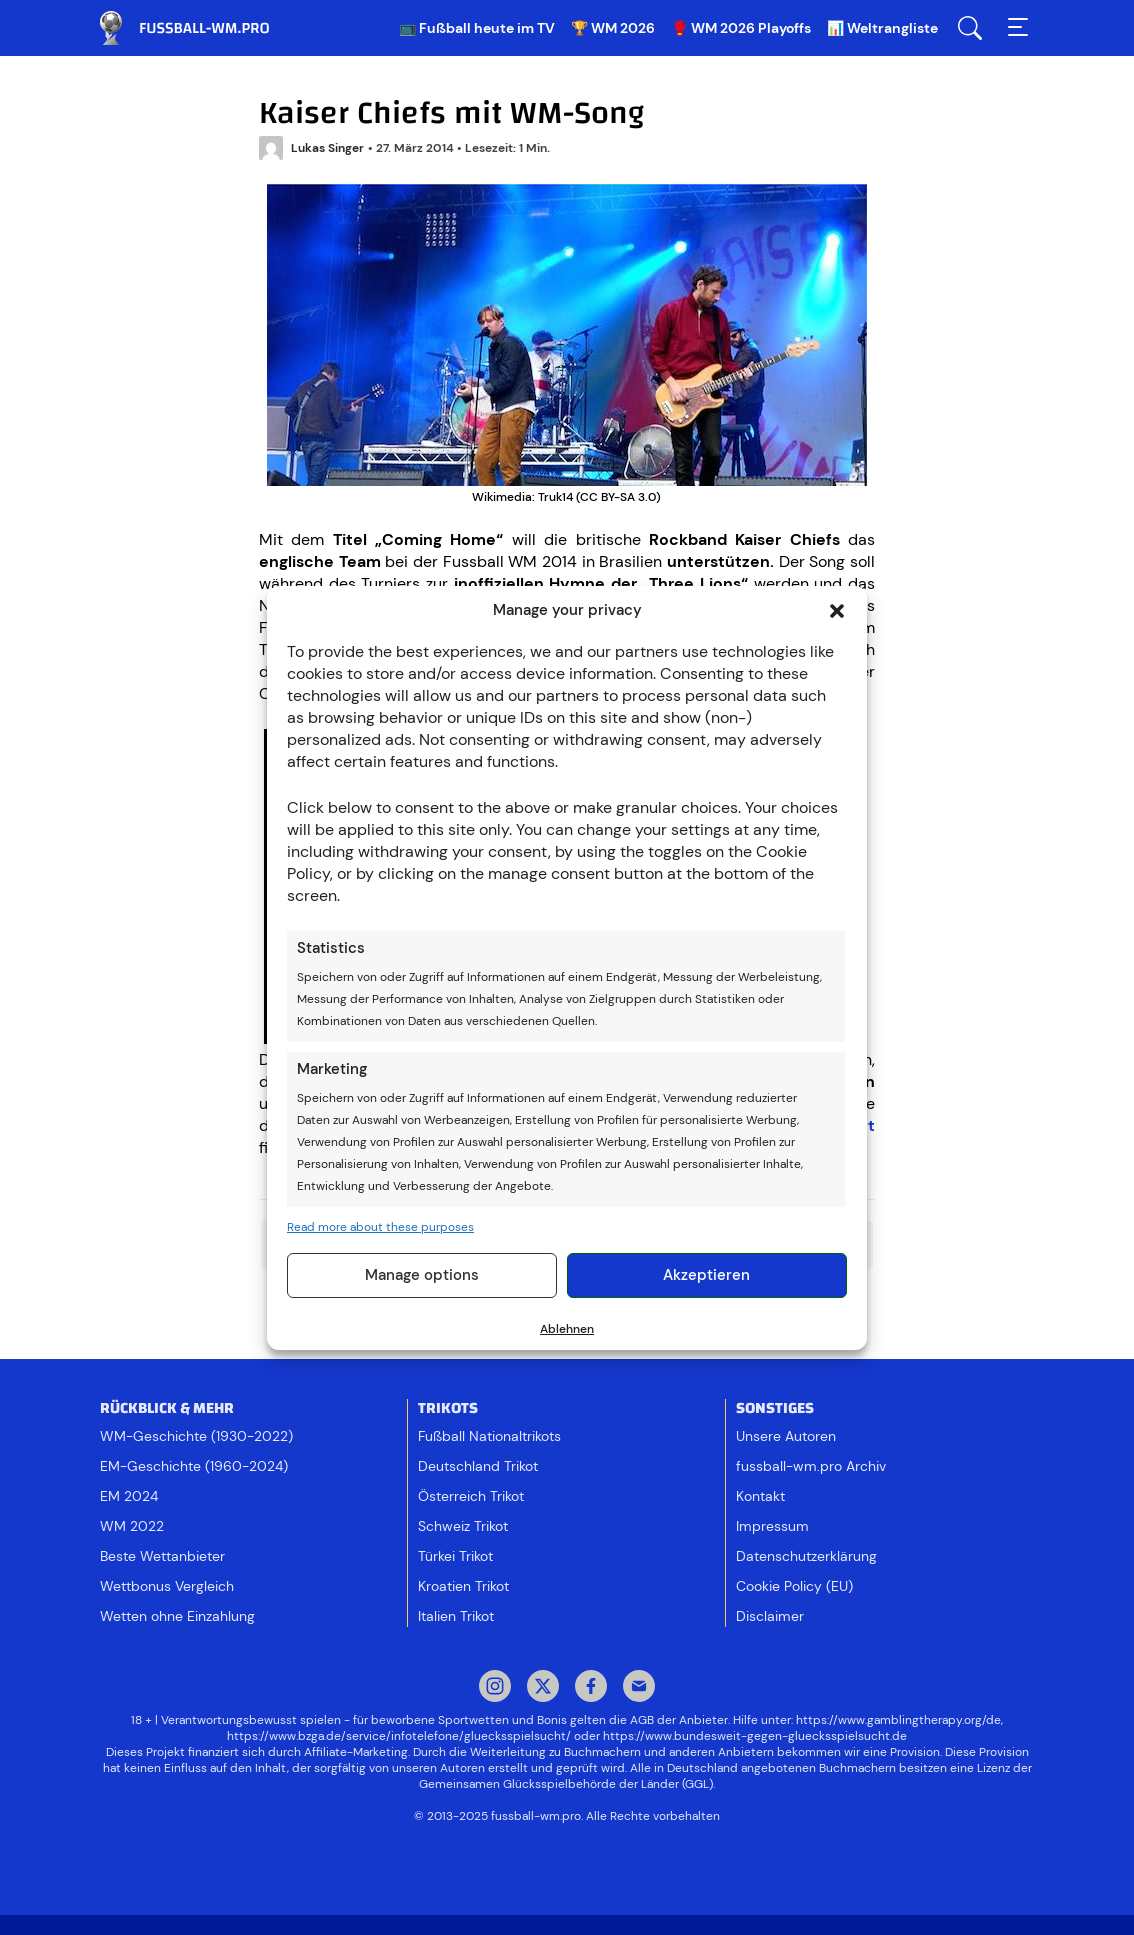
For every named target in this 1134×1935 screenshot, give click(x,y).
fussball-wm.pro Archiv (811, 1466)
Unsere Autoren (786, 1436)
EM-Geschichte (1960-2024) (194, 1466)
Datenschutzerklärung (806, 1556)
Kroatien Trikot (463, 1586)
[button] (837, 611)
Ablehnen (567, 1329)
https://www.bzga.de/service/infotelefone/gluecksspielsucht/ (399, 1736)
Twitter (543, 1688)
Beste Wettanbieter (162, 1556)
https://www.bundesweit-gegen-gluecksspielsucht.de (755, 1736)
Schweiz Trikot (463, 1526)
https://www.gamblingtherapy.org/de (898, 1720)
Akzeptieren (706, 1275)
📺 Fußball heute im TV (477, 28)
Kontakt (760, 1496)
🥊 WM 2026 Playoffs (741, 28)
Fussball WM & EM (200, 28)
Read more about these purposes (380, 1227)
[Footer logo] (567, 1869)
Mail (639, 1688)
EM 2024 (129, 1496)
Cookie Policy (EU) (794, 1586)
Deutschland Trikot (478, 1466)
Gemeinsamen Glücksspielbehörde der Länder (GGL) (566, 1784)
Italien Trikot (456, 1616)
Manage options (422, 1275)
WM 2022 (132, 1526)
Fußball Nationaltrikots (489, 1436)
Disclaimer (770, 1616)
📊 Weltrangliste (882, 28)
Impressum (772, 1526)
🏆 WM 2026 (613, 28)
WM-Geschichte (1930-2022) (196, 1436)
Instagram (495, 1688)
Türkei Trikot (455, 1556)
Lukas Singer (311, 148)
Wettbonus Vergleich (167, 1586)
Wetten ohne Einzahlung (177, 1616)
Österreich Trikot (471, 1496)
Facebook (591, 1688)
